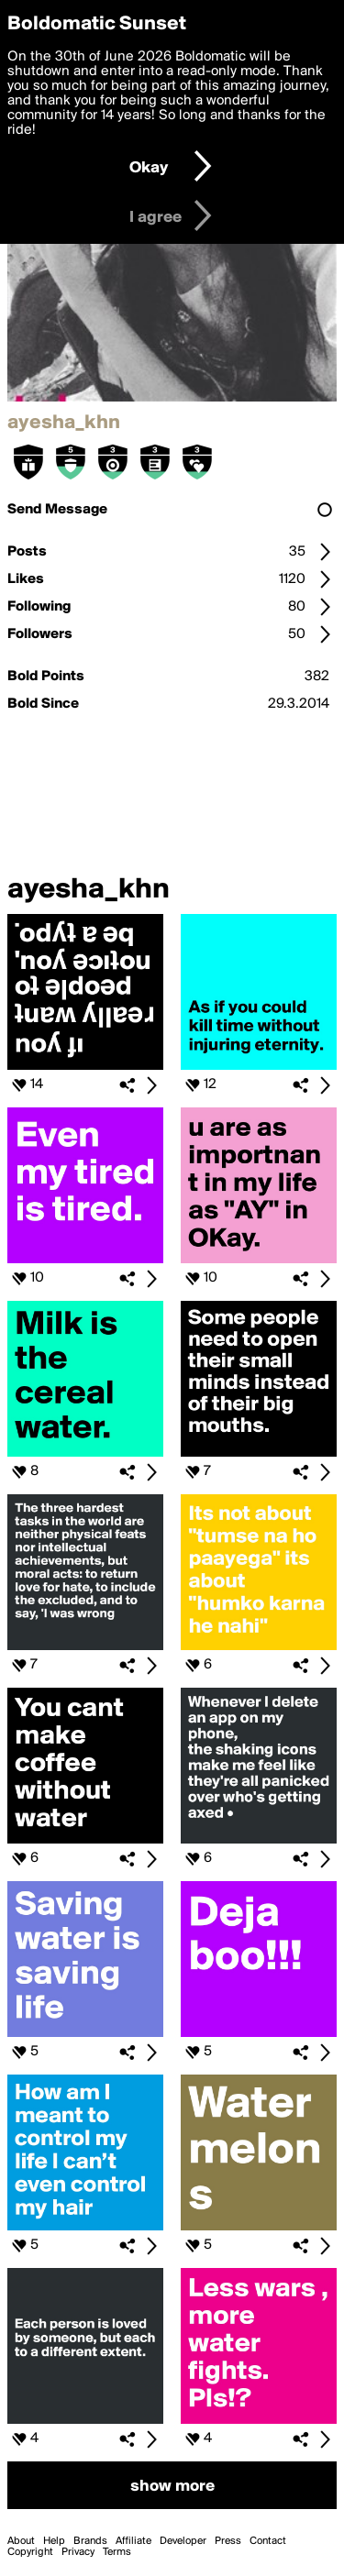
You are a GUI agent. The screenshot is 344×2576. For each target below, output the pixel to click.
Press (228, 2541)
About (21, 2541)
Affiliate (133, 2541)
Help (54, 2541)
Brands (90, 2541)
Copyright (30, 2552)
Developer (183, 2541)
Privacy (77, 2552)
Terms (117, 2552)
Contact (268, 2541)
